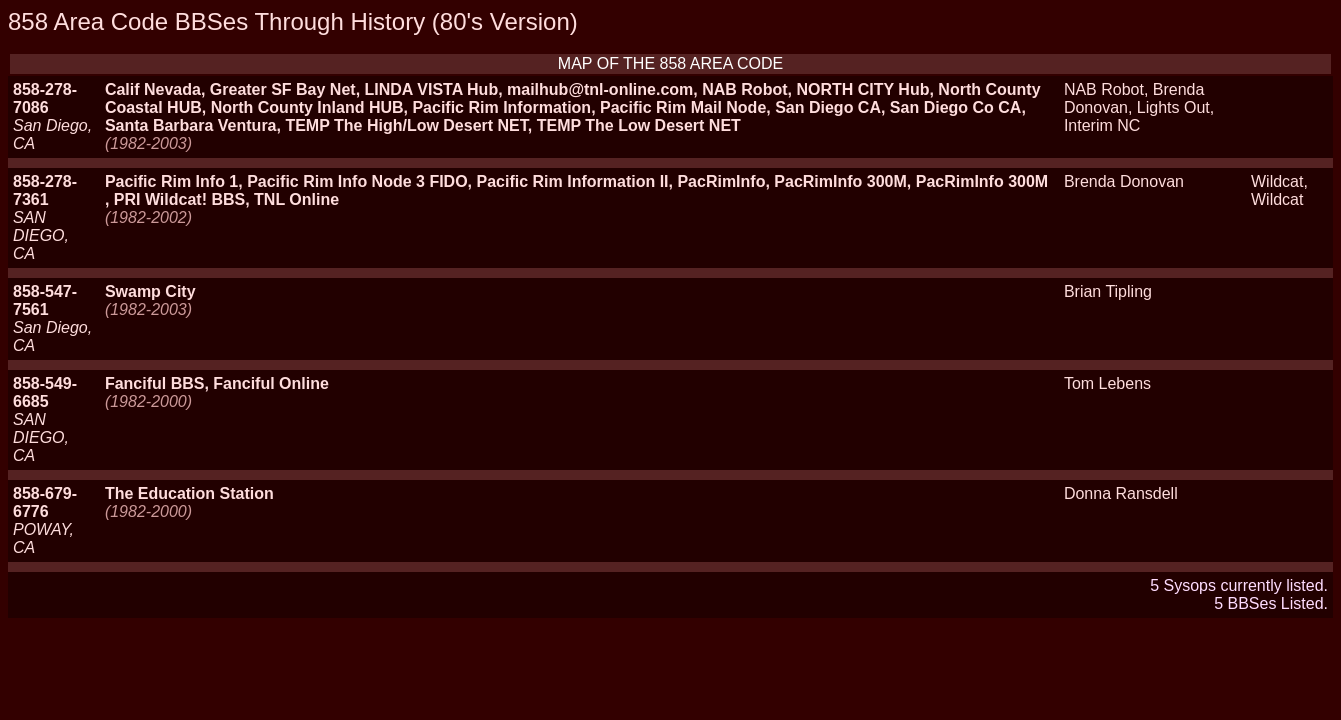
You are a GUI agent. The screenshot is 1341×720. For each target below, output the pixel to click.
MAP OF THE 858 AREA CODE (670, 63)
